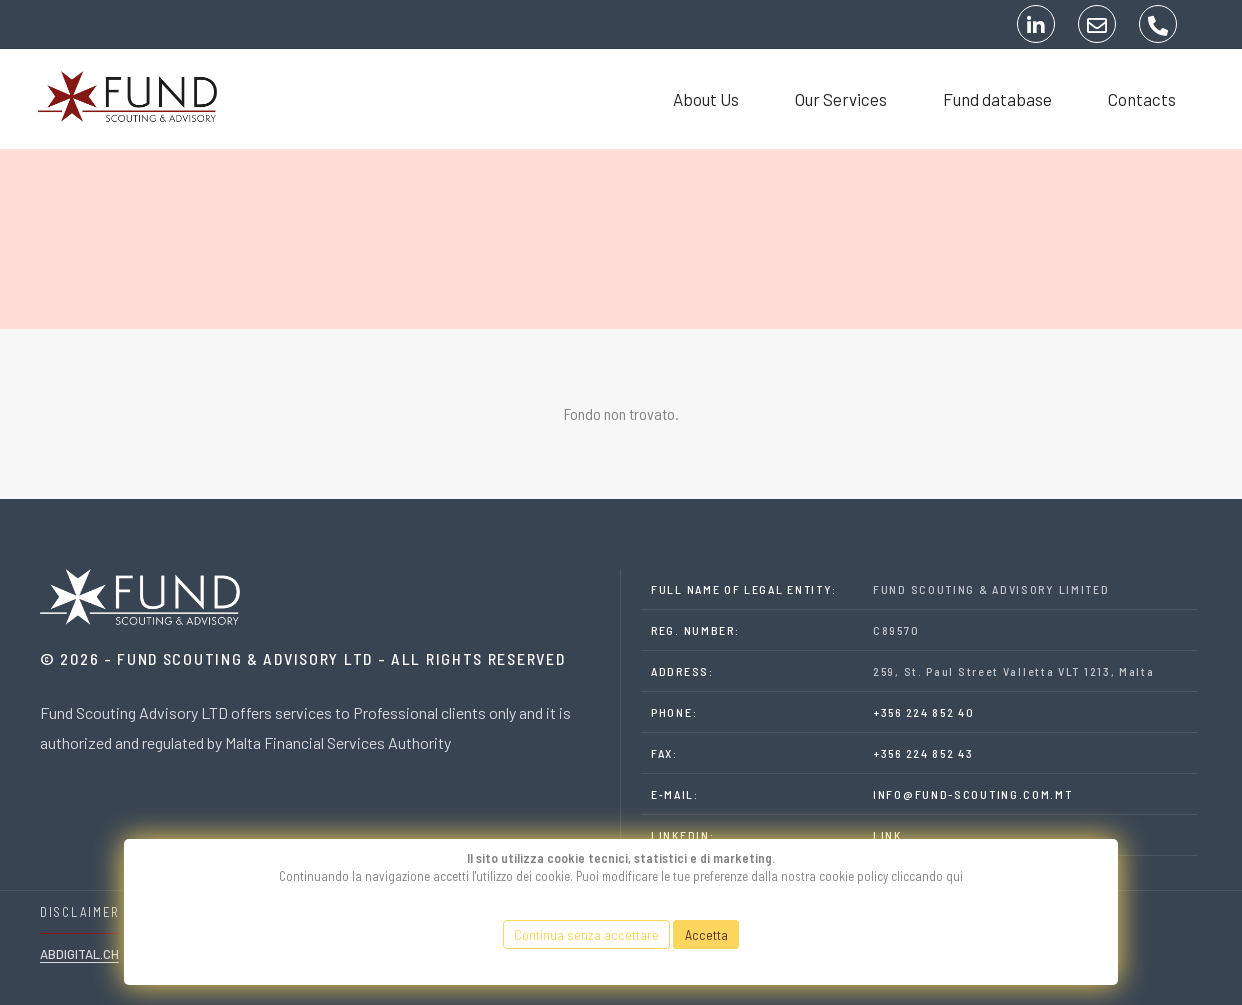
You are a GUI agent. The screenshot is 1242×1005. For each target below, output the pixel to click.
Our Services (829, 99)
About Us (694, 99)
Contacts (1130, 99)
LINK (887, 835)
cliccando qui (927, 876)
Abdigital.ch (79, 954)
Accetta (706, 934)
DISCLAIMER (80, 912)
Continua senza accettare (586, 934)
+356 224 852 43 (923, 753)
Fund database (985, 99)
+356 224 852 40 (924, 712)
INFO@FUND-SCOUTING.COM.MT (973, 794)
